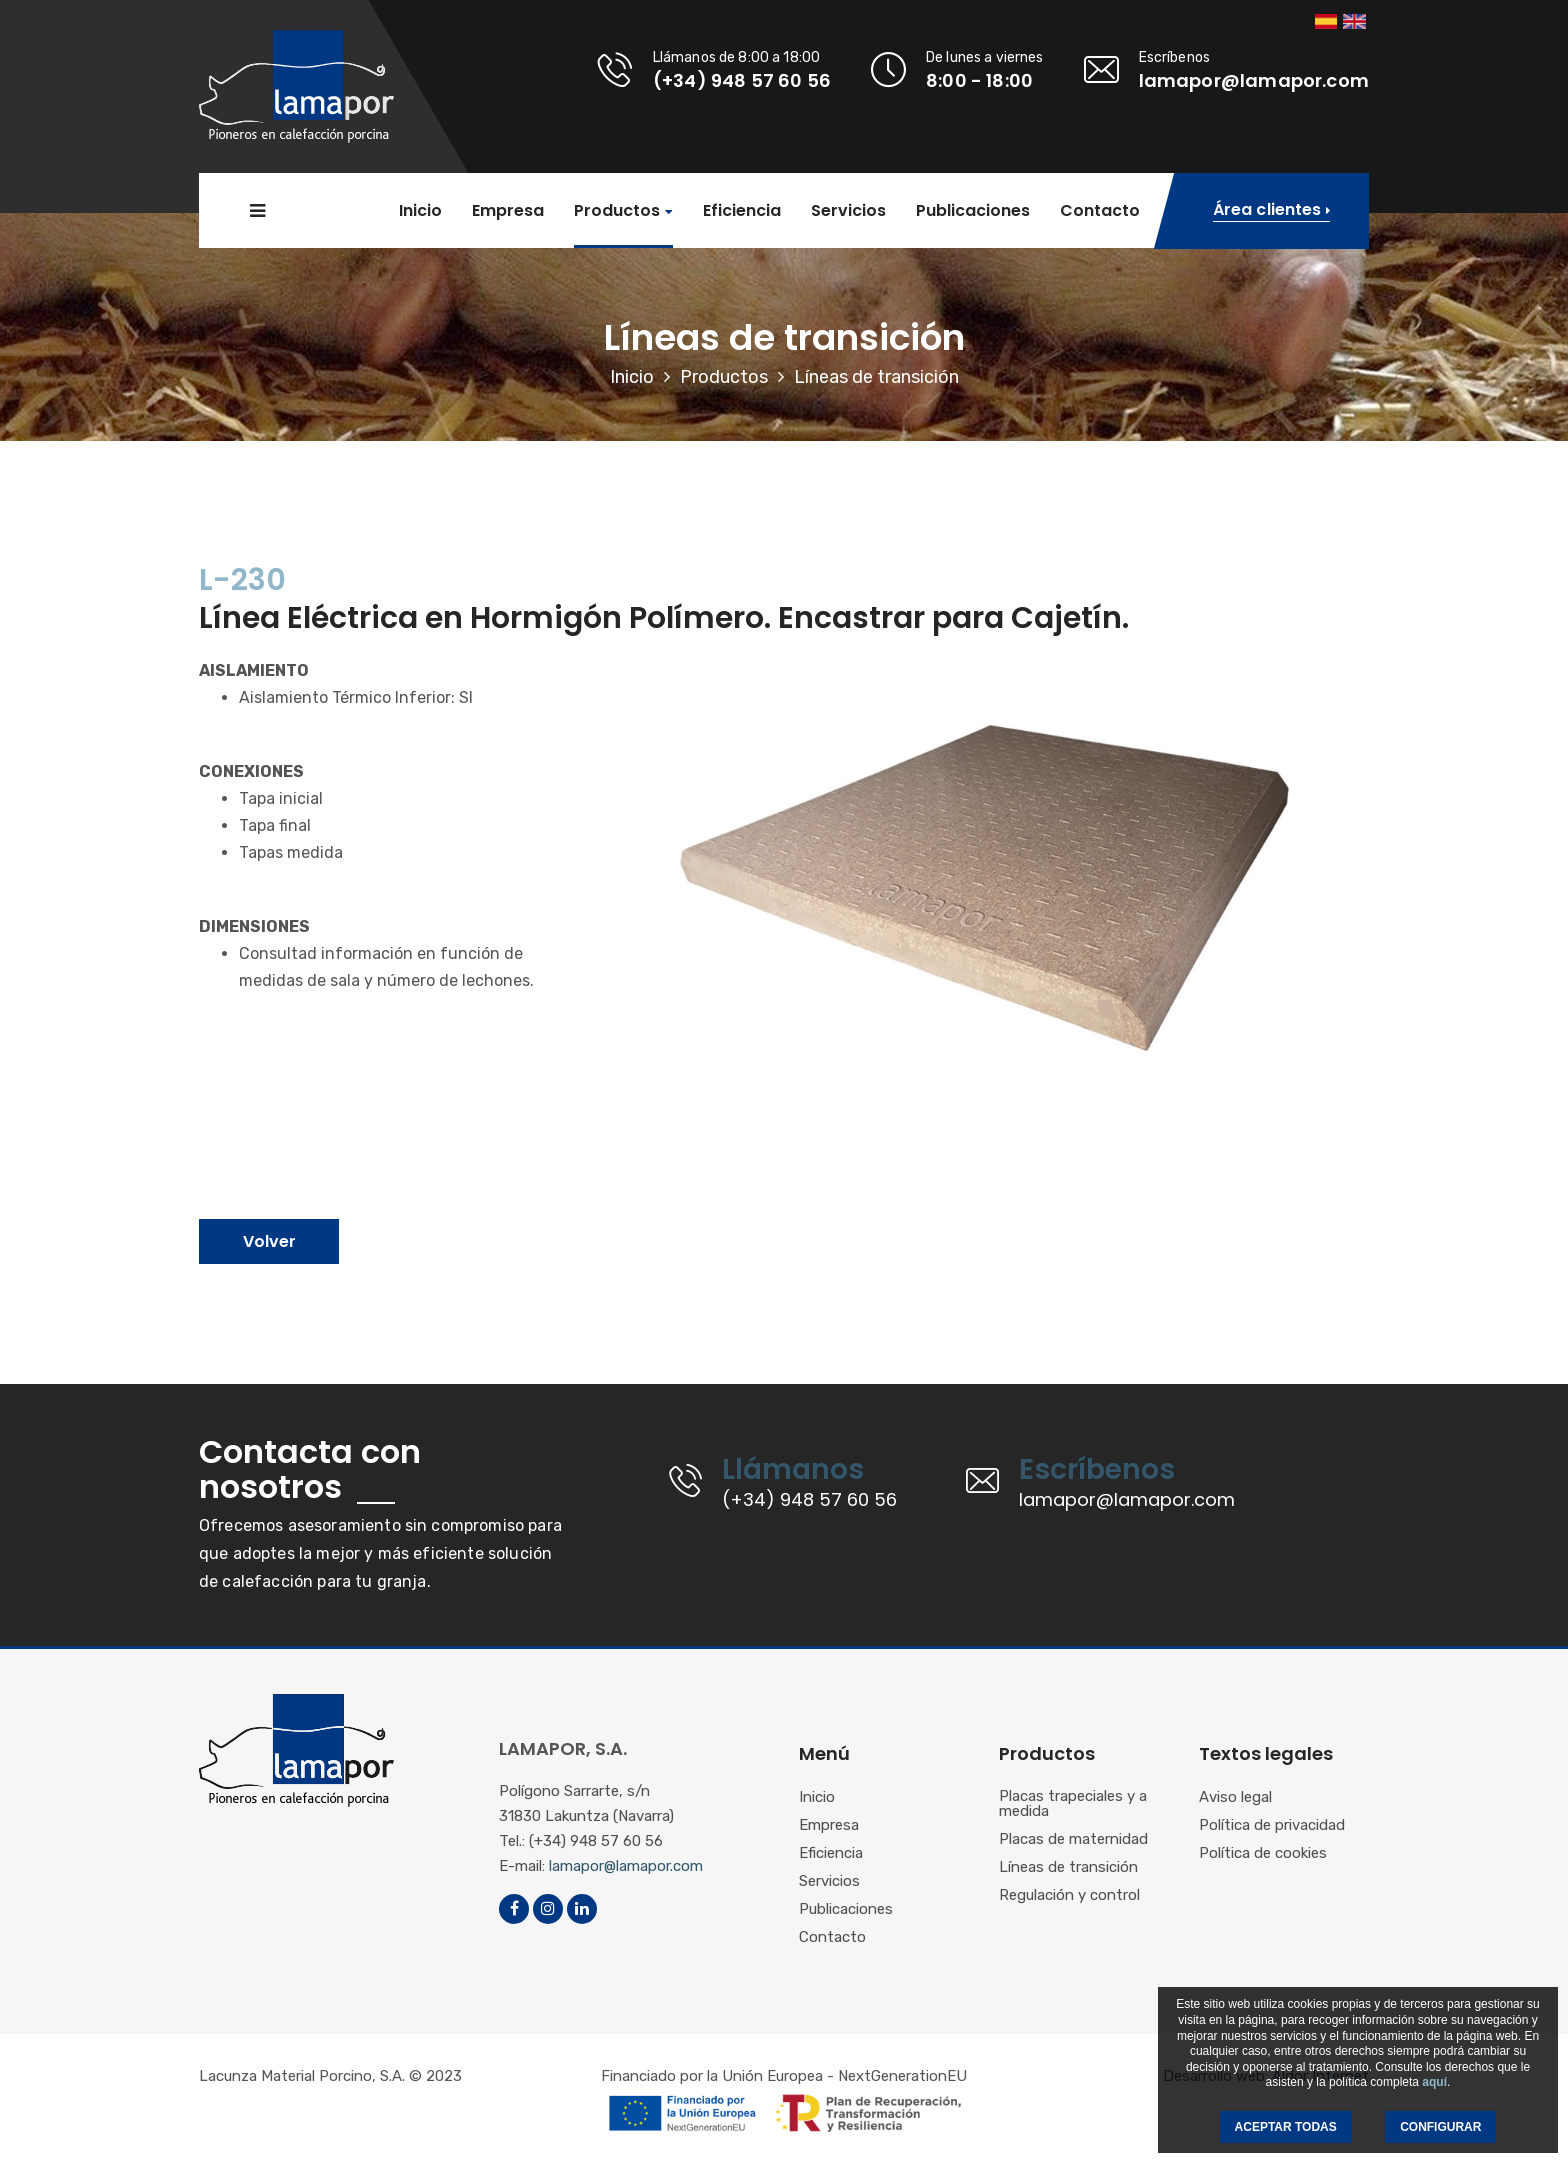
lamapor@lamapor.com (626, 1866)
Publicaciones (973, 211)
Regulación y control (1069, 1896)
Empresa (508, 211)
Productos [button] (617, 211)
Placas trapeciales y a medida (1073, 1804)
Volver (269, 1241)
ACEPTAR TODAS (1286, 2127)
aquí (1434, 2082)
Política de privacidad (1272, 1826)
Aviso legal (1235, 1798)
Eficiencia (742, 211)
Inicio (420, 211)
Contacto (1100, 211)
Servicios (848, 211)
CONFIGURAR (1440, 2127)
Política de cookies (1263, 1854)
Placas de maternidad (1073, 1840)
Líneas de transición (1068, 1868)
